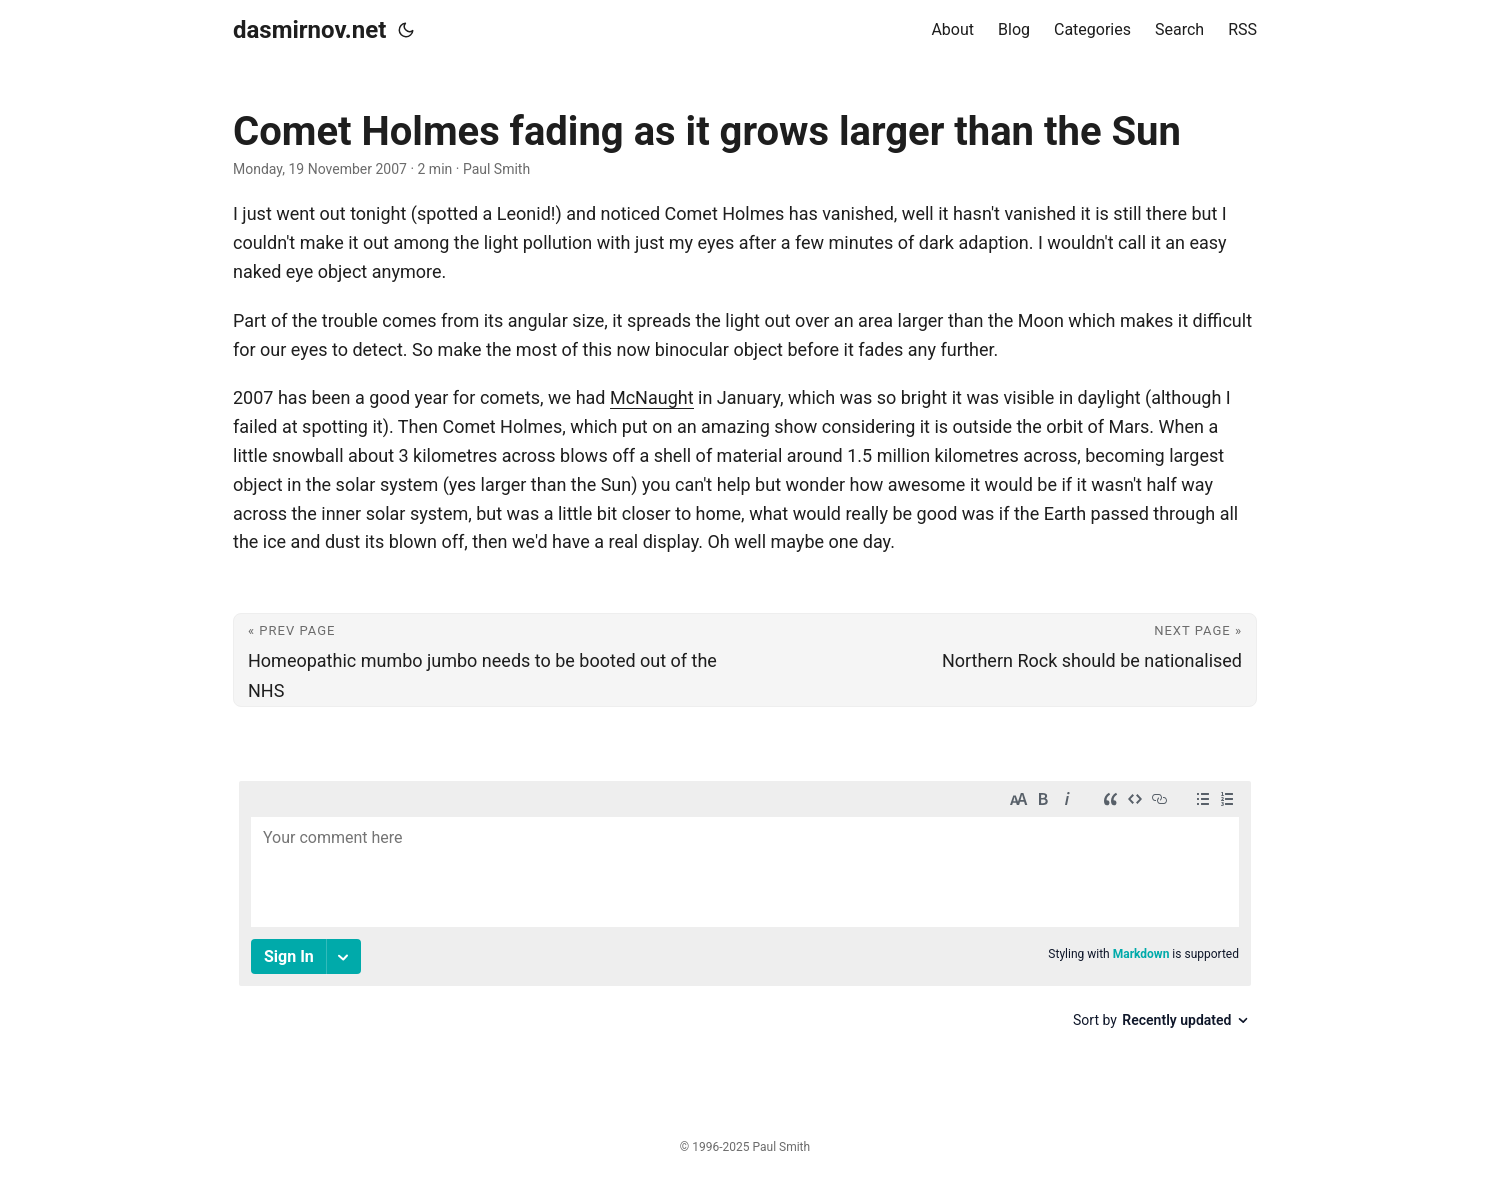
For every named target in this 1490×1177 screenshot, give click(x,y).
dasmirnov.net (309, 30)
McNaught (652, 397)
